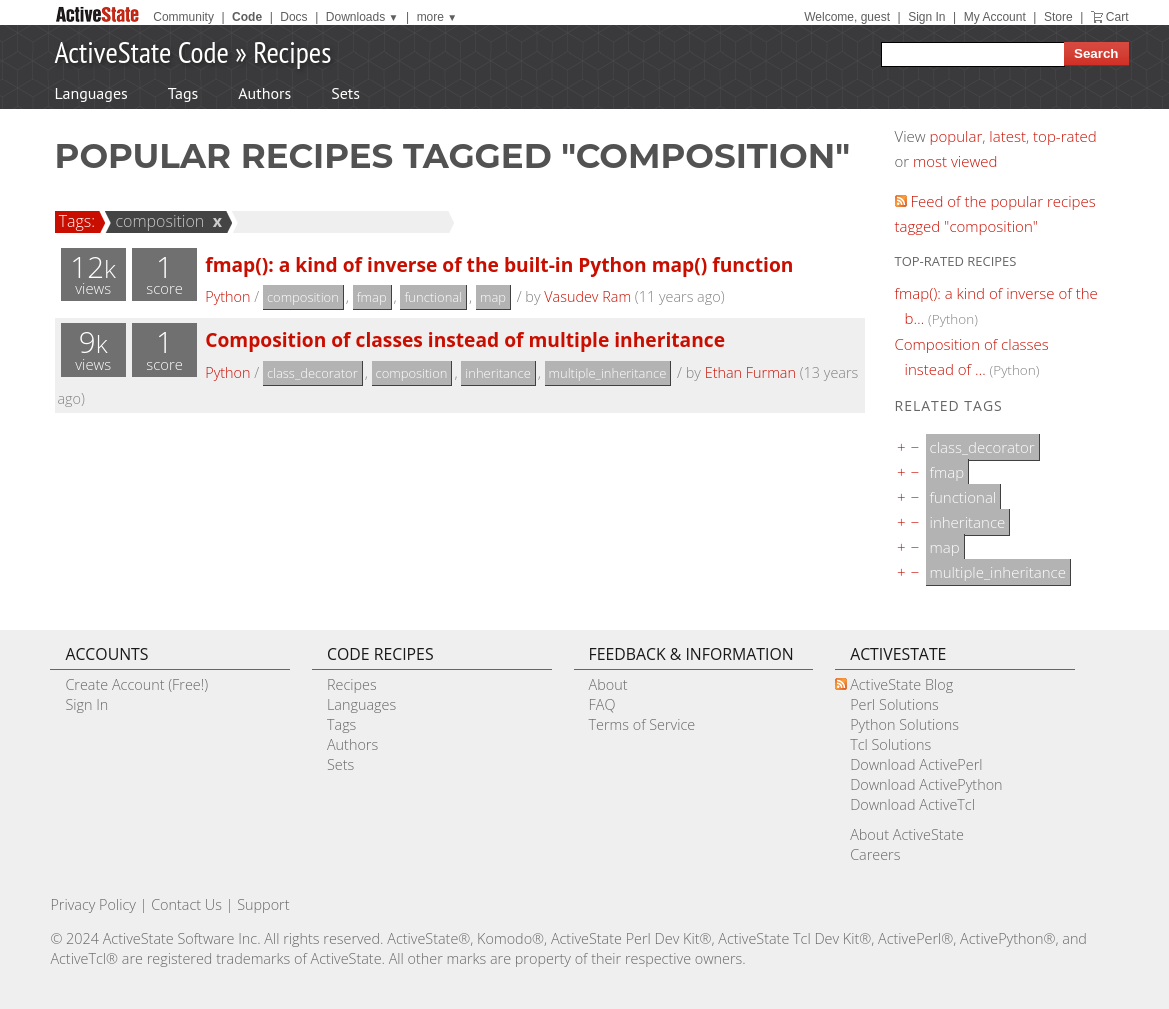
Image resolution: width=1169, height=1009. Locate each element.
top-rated (1065, 136)
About (608, 684)
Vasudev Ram (587, 296)
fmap (372, 297)
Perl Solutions (894, 704)
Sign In (926, 17)
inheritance (497, 373)
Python (227, 296)
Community (183, 17)
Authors (264, 93)
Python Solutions (904, 724)
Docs (293, 17)
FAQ (602, 704)
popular (956, 136)
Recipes (292, 51)
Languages (91, 93)
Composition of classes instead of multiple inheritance (465, 339)
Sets (345, 93)
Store (1058, 17)
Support (263, 904)
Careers (875, 854)
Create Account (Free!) (136, 684)
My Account (995, 17)
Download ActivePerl (916, 764)
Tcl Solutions (890, 744)
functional (433, 297)
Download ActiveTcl (912, 804)
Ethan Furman (750, 372)
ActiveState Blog (901, 684)
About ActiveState (907, 834)
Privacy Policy (93, 904)
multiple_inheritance (608, 373)
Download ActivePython (926, 784)
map (493, 297)
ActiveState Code (142, 51)
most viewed (955, 161)
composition (156, 221)
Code (247, 17)
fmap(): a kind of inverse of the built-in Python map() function (499, 264)
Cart (1117, 17)
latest (1007, 136)
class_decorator (312, 373)
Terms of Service (642, 724)
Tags (183, 93)
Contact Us (186, 904)
